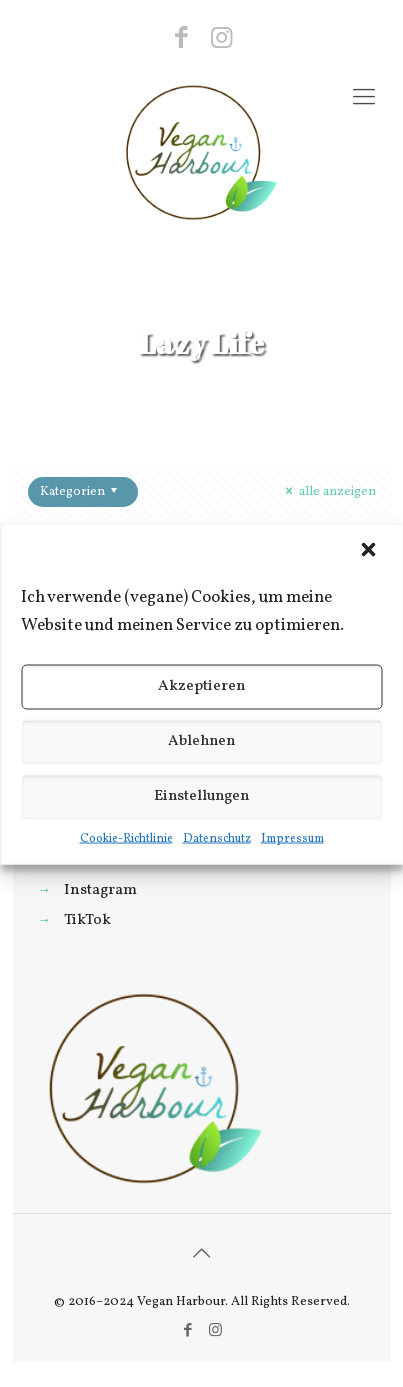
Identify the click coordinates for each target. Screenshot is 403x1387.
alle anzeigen (327, 492)
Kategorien (81, 492)
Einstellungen (201, 796)
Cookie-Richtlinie (126, 838)
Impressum (292, 838)
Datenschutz (217, 838)
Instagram (100, 890)
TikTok (87, 920)
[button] (370, 551)
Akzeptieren (201, 686)
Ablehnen (201, 741)
